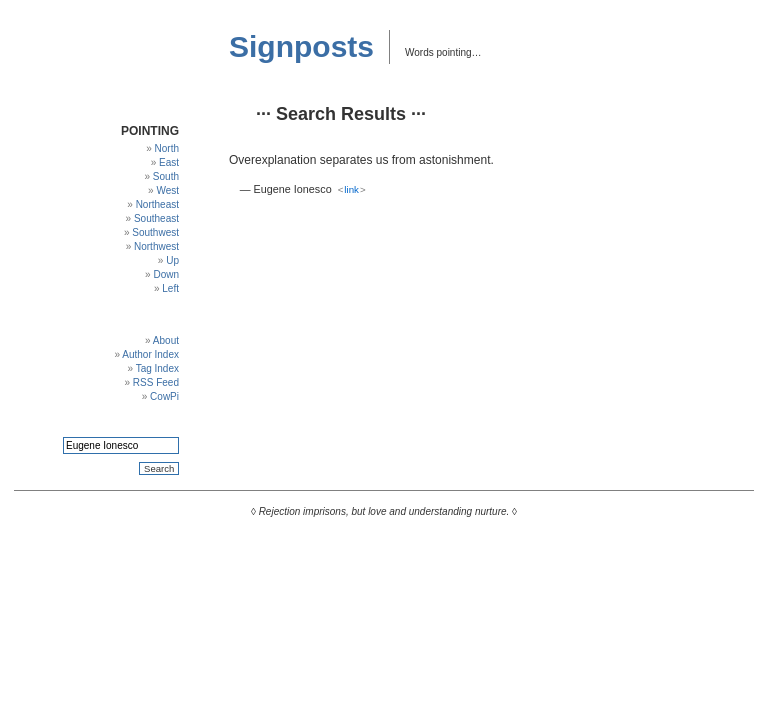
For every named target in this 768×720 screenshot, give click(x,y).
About (166, 340)
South (166, 176)
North (167, 148)
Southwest (155, 232)
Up (172, 260)
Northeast (157, 204)
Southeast (156, 218)
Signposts (301, 46)
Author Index (150, 354)
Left (170, 288)
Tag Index (157, 368)
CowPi (164, 396)
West (167, 190)
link (351, 189)
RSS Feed (156, 382)
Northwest (156, 246)
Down (166, 274)
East (169, 162)
